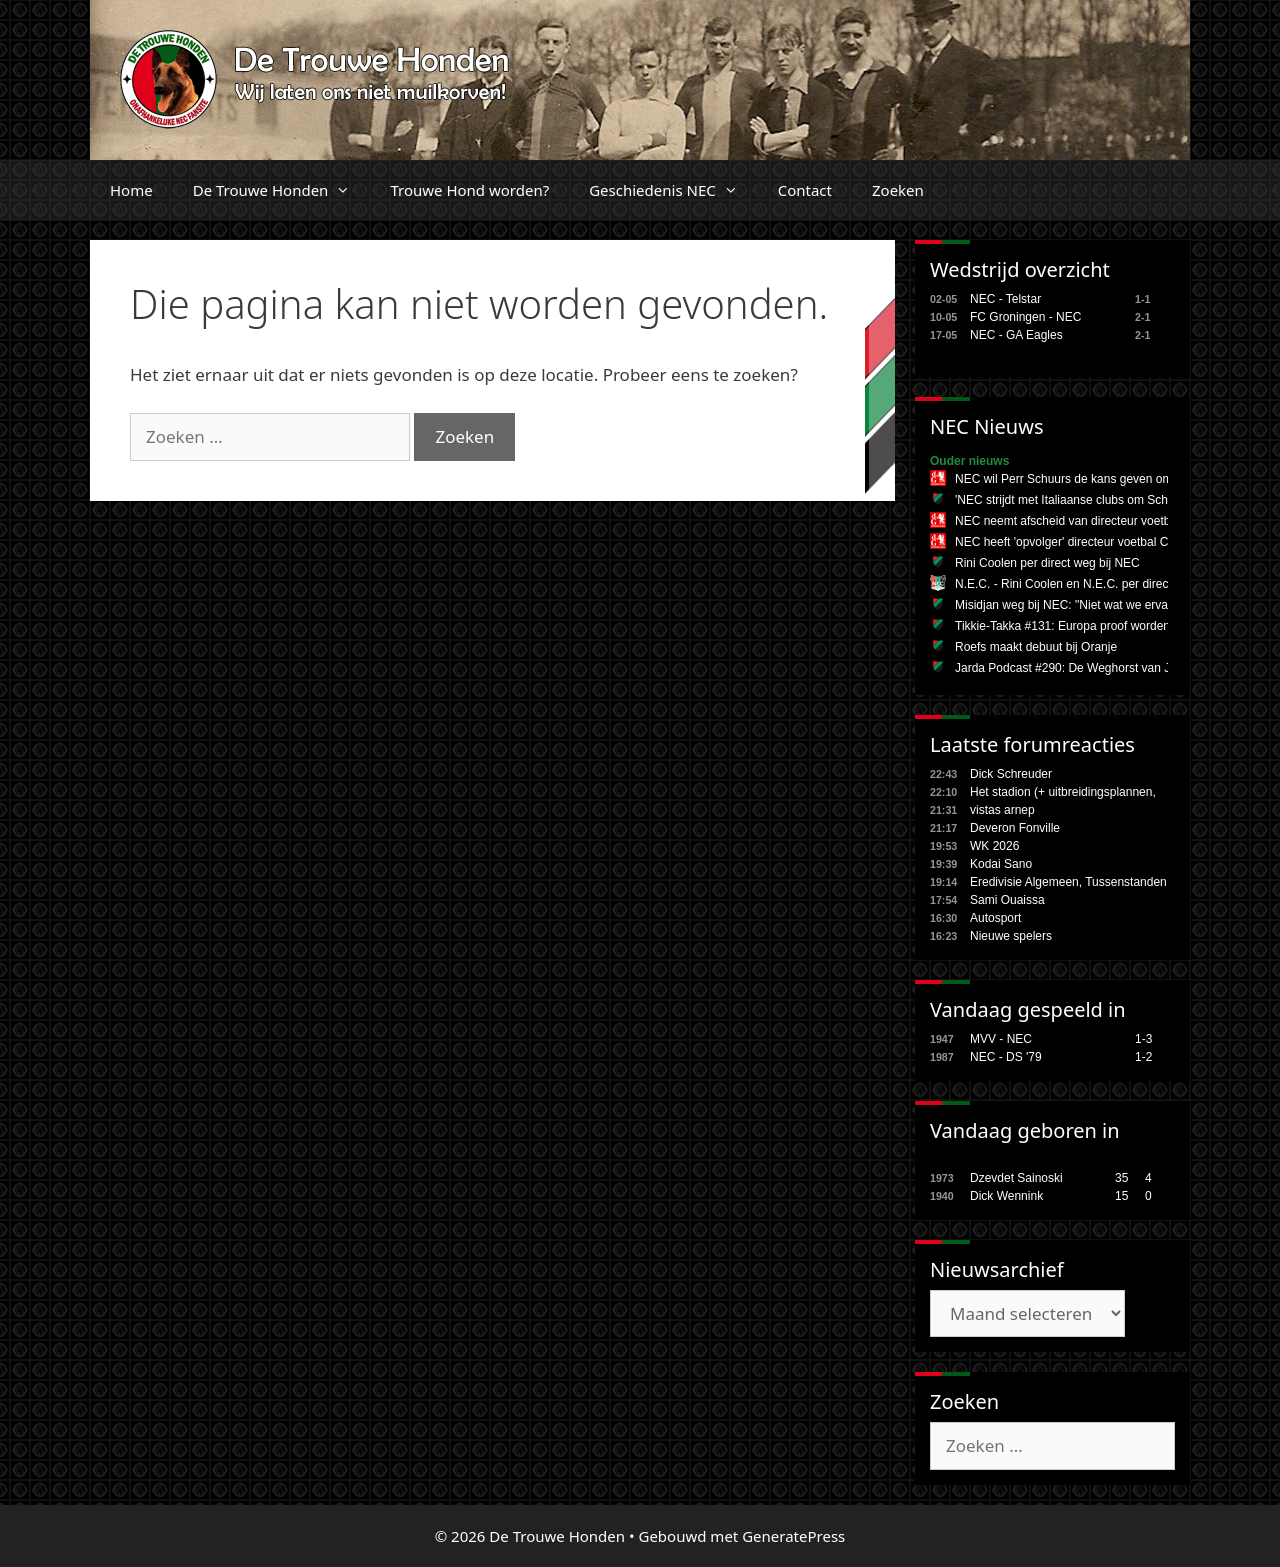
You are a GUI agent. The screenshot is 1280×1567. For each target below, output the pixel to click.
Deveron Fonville (1015, 828)
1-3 (1143, 1039)
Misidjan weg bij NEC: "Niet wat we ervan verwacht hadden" (1114, 605)
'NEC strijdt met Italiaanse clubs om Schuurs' (1074, 500)
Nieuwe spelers (1011, 936)
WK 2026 (994, 846)
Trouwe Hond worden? (469, 190)
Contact (805, 190)
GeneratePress (793, 1536)
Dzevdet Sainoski (1016, 1178)
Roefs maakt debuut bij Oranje (1036, 647)
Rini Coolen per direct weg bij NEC (1047, 563)
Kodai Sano (1001, 864)
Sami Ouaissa (1007, 900)
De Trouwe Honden (282, 190)
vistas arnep (1002, 810)
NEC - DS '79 (1006, 1057)
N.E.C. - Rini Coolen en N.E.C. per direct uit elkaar (1089, 584)
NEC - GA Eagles (1016, 335)
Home (131, 190)
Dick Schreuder (1011, 774)
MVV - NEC (1001, 1039)
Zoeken (898, 190)
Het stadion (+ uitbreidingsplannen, (1063, 792)
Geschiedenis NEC (673, 190)
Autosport (995, 918)
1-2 (1143, 1057)
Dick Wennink (1006, 1196)
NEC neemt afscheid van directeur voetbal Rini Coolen (1100, 521)
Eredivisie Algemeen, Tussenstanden (1068, 882)
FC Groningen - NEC (1025, 317)
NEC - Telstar (1005, 299)
